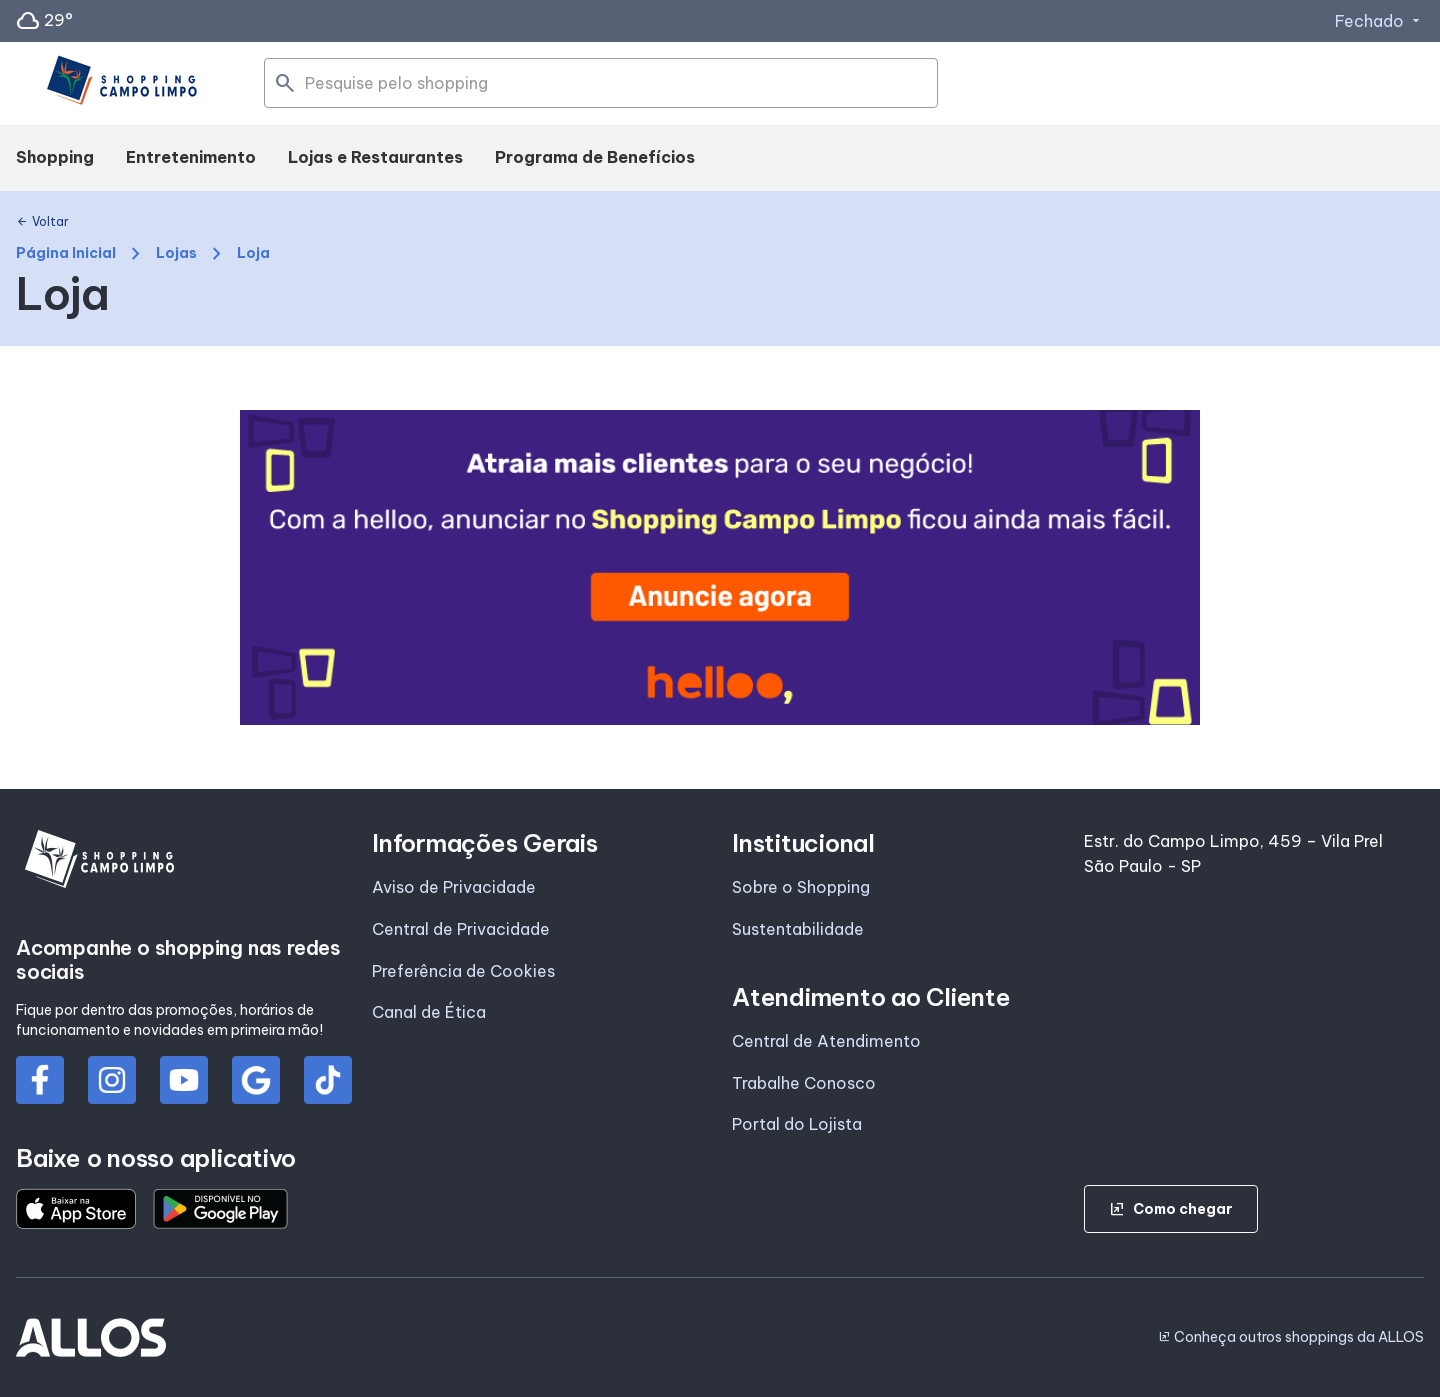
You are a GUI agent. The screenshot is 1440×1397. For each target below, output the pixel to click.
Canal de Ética (429, 1012)
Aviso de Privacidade (454, 887)
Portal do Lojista (797, 1124)
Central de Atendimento (826, 1041)
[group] (720, 567)
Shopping (55, 157)
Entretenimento (191, 157)
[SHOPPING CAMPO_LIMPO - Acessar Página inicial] (120, 84)
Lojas (176, 253)
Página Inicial (66, 253)
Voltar (42, 222)
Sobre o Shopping (801, 887)
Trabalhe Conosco (804, 1083)
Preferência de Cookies (463, 971)
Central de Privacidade (461, 929)
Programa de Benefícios (595, 157)
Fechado (1379, 21)
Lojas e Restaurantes (375, 157)
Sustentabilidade (798, 929)
